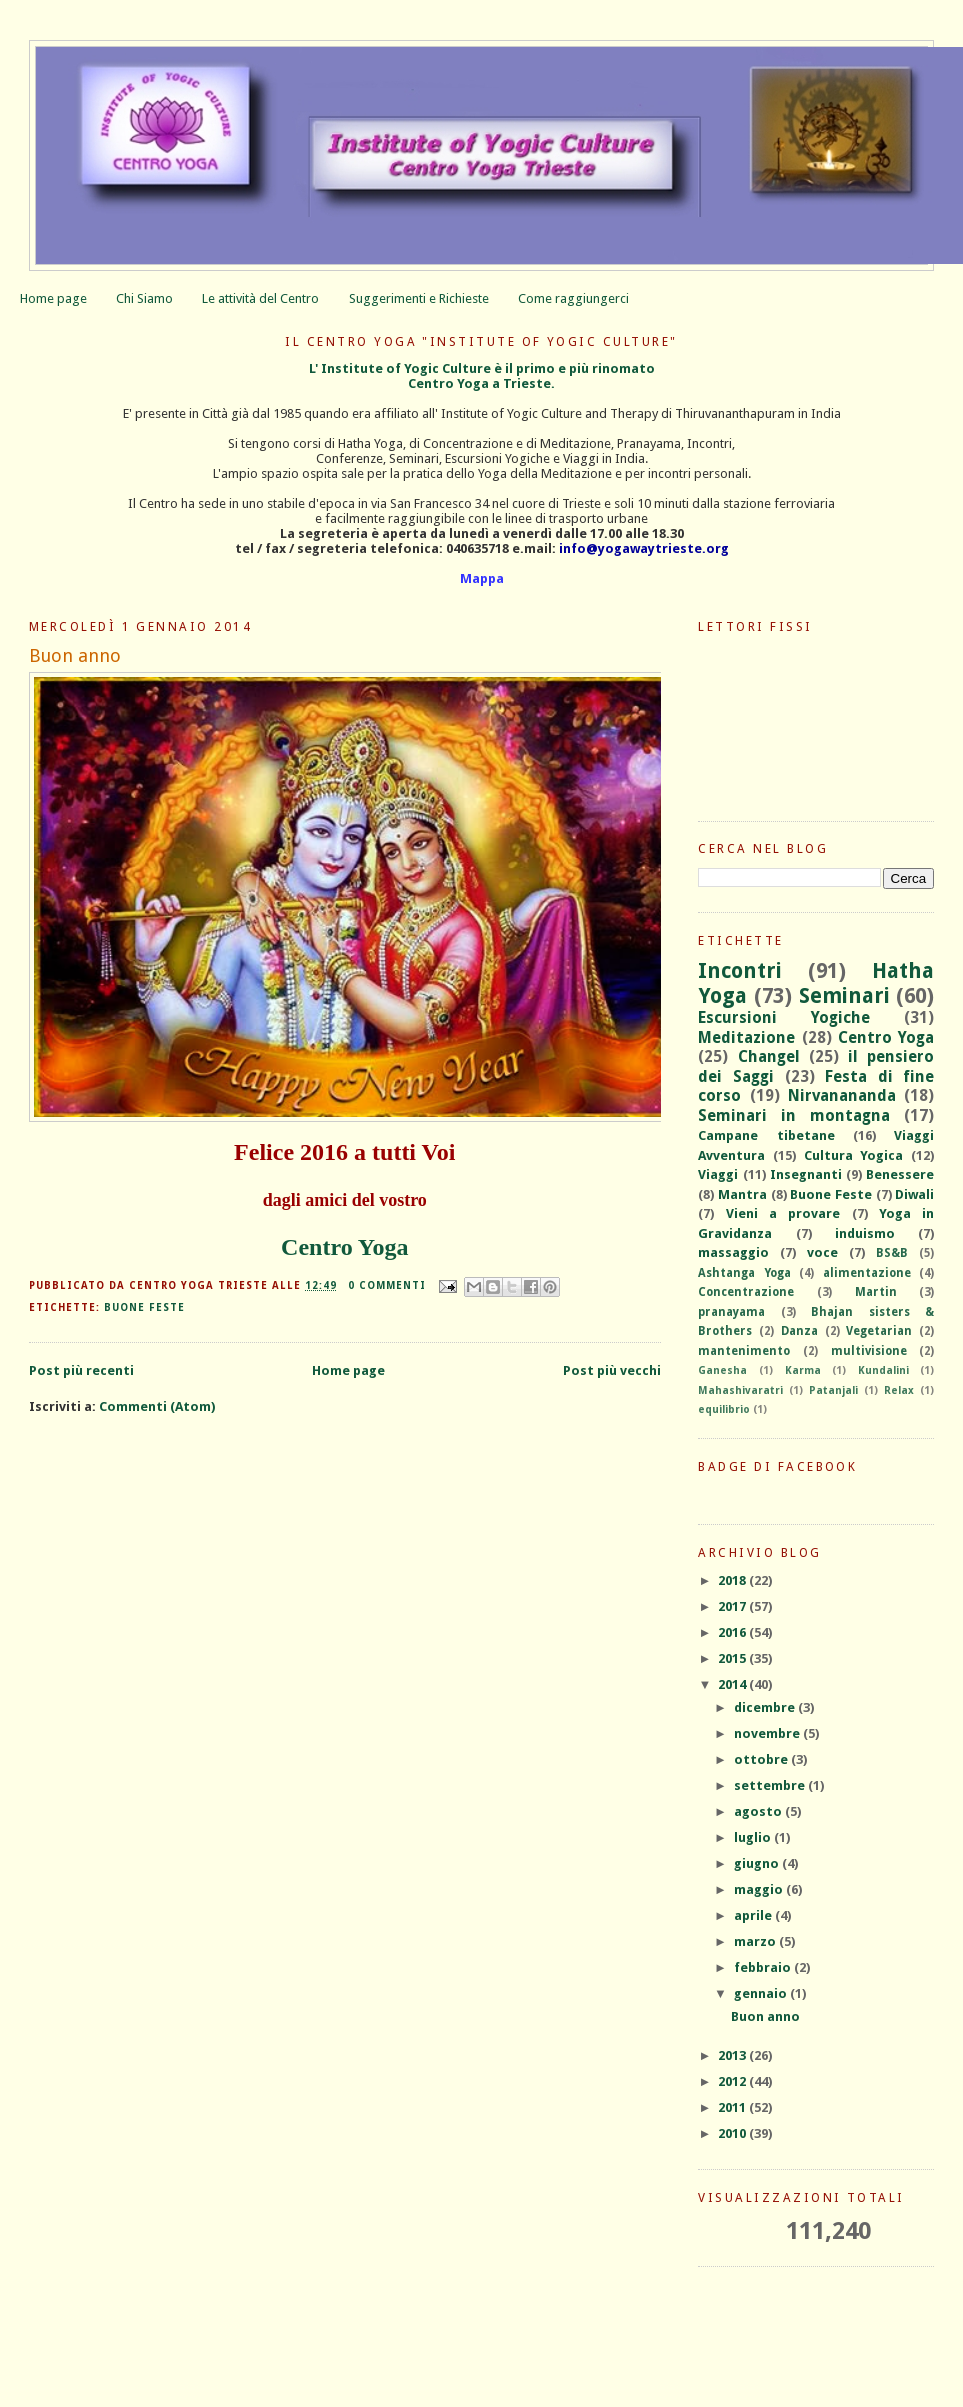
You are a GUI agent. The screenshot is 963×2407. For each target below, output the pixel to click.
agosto (759, 1811)
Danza (799, 1331)
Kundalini (883, 1370)
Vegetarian (879, 1331)
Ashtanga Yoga (744, 1273)
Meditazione (746, 1037)
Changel (769, 1056)
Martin (876, 1292)
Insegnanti (806, 1174)
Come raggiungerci (573, 298)
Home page (53, 298)
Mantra (742, 1194)
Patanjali (833, 1390)
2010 (733, 2133)
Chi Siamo (144, 298)
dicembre (766, 1707)
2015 (733, 1658)
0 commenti (387, 1285)
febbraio (764, 1967)
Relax (899, 1390)
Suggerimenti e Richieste (419, 298)
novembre (768, 1733)
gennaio (762, 1993)
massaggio (733, 1252)
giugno (758, 1863)
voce (822, 1252)
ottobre (762, 1759)
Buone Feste (144, 1307)
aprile (754, 1915)
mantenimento (744, 1351)
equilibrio (724, 1409)
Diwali (914, 1194)
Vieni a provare (783, 1213)
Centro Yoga (344, 1247)
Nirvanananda (842, 1095)
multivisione (869, 1351)
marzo (756, 1941)
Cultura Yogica (854, 1155)
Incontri (740, 971)
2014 (733, 1684)
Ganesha (722, 1370)
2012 (733, 2081)
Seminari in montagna (794, 1115)
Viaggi (718, 1174)
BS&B (892, 1253)
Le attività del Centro (260, 298)
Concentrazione (746, 1292)
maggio (760, 1889)
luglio (754, 1837)
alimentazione (867, 1273)
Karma (803, 1370)
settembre (771, 1785)
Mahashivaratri (740, 1390)
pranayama (731, 1312)
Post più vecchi (612, 1370)
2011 (733, 2107)
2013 (733, 2055)
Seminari (844, 996)
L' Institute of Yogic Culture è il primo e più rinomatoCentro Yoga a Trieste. (482, 376)
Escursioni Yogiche (784, 1017)
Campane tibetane (766, 1135)
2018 (733, 1580)
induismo (865, 1233)
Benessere (900, 1174)
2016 (733, 1632)
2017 (733, 1606)
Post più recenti (81, 1370)
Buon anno (75, 655)
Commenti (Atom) (157, 1406)
